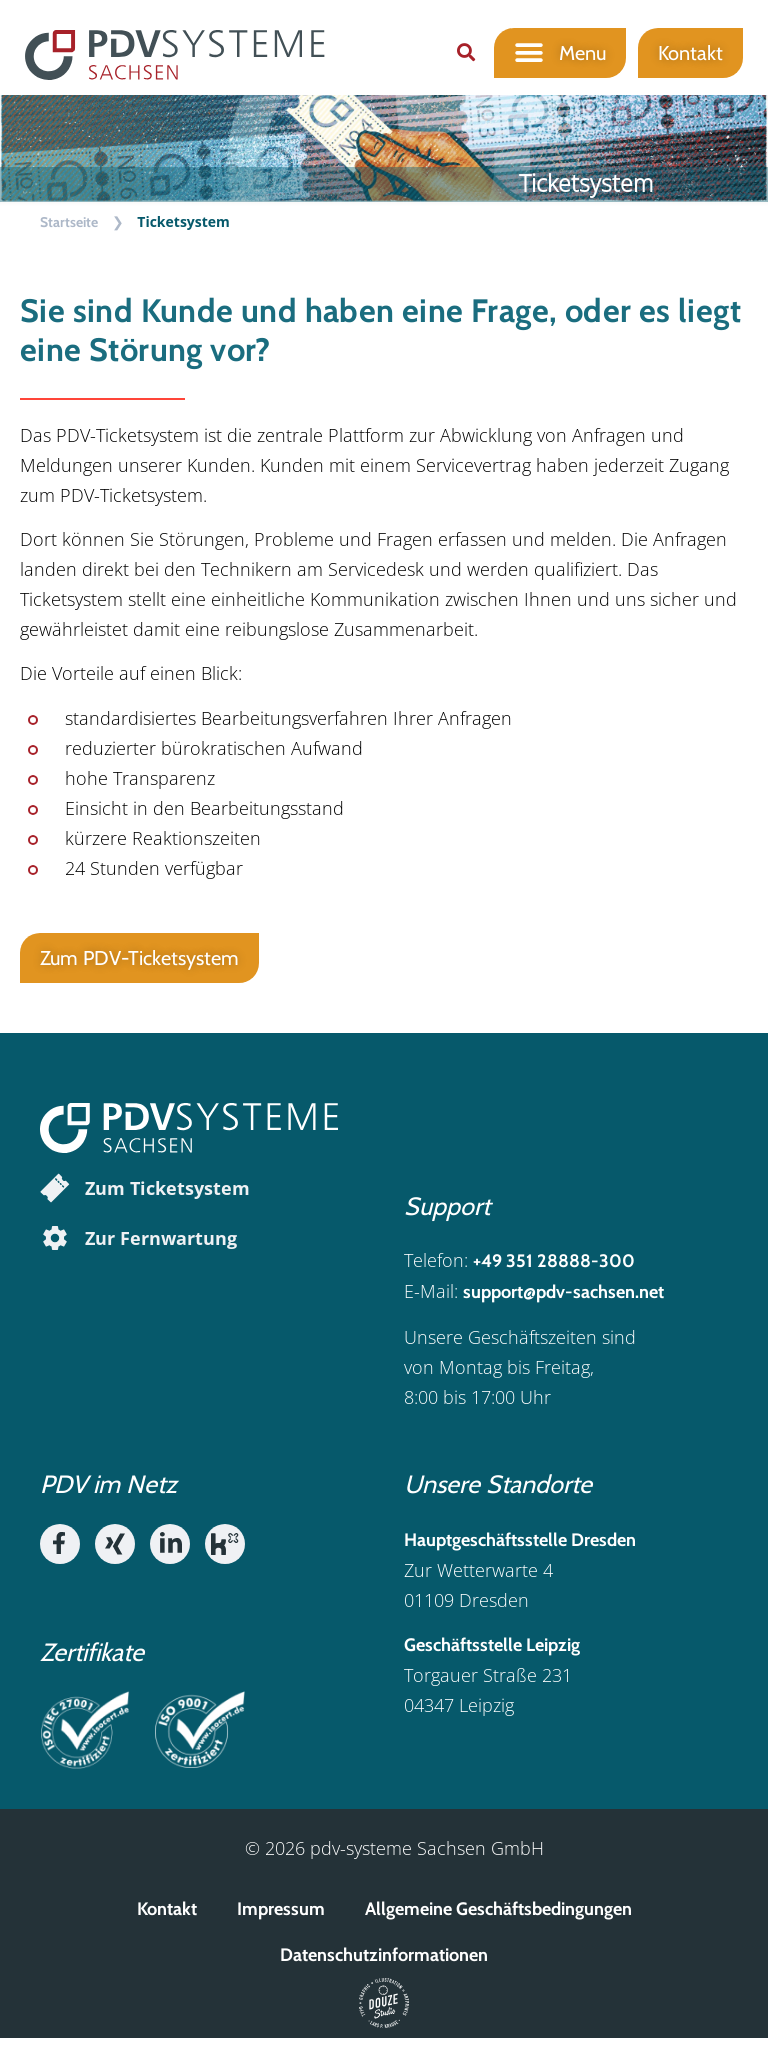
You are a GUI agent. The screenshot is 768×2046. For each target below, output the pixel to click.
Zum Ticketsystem (167, 1196)
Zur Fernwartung (161, 1246)
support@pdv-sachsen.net (563, 1301)
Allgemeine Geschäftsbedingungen (498, 1917)
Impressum (281, 1917)
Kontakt (167, 1917)
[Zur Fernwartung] (55, 1246)
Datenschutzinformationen (384, 1963)
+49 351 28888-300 (554, 1270)
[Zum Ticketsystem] (55, 1196)
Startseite (69, 230)
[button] (465, 52)
